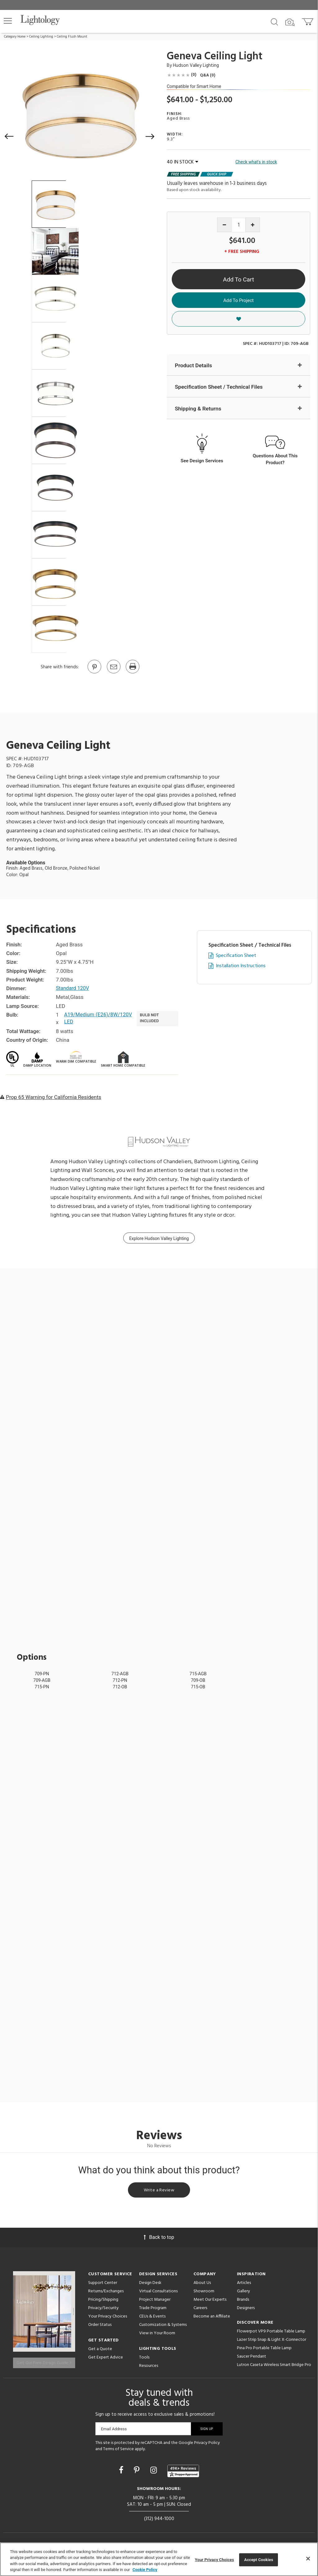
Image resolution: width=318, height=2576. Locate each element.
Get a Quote (100, 2350)
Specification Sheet (236, 955)
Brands (243, 2301)
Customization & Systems (163, 2326)
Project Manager (154, 2301)
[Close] (308, 2558)
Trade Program (152, 2309)
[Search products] (274, 21)
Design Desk (150, 2284)
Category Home (14, 36)
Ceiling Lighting (41, 36)
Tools (144, 2359)
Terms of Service (118, 2448)
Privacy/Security (103, 2309)
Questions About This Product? (275, 460)
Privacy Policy (207, 2442)
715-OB (198, 1686)
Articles (244, 2284)
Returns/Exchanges (106, 2293)
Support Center (102, 2284)
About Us (202, 2284)
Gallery (243, 2293)
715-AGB (198, 1673)
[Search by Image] (290, 22)
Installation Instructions (241, 966)
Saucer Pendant (251, 2358)
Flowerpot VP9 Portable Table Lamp (271, 2333)
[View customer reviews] (183, 2470)
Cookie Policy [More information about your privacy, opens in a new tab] (145, 2569)
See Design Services (202, 461)
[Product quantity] (238, 225)
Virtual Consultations (158, 2293)
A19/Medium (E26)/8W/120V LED (99, 1018)
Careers (200, 2309)
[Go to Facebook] (122, 2470)
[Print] (132, 673)
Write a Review (159, 2191)
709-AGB (41, 1680)
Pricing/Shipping (103, 2301)
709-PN (42, 1673)
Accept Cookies (258, 2559)
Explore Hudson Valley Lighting (159, 1238)
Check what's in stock (256, 161)
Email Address (114, 2429)
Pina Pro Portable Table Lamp (264, 2350)
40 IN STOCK (182, 162)
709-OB (198, 1680)
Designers (246, 2309)
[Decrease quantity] (224, 224)
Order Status (99, 2326)
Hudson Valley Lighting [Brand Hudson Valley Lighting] (196, 65)
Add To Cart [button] (238, 279)
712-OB (120, 1686)
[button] (7, 20)
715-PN (42, 1686)
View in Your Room (157, 2335)
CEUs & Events (152, 2318)
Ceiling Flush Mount (72, 36)
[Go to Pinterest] (94, 673)
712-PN (120, 1680)
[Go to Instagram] (154, 2470)
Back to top (159, 2239)
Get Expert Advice (105, 2359)
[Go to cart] (308, 20)
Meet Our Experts (209, 2301)
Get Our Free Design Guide (43, 2360)
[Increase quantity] (252, 224)
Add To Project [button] (238, 300)
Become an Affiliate (211, 2318)
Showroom (203, 2293)
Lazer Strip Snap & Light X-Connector (271, 2341)
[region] (159, 2559)
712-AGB (120, 1673)
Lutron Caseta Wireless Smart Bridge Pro (274, 2366)
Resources (148, 2367)
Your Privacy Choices (107, 2318)
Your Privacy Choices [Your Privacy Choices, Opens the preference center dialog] (214, 2559)
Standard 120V (73, 988)
